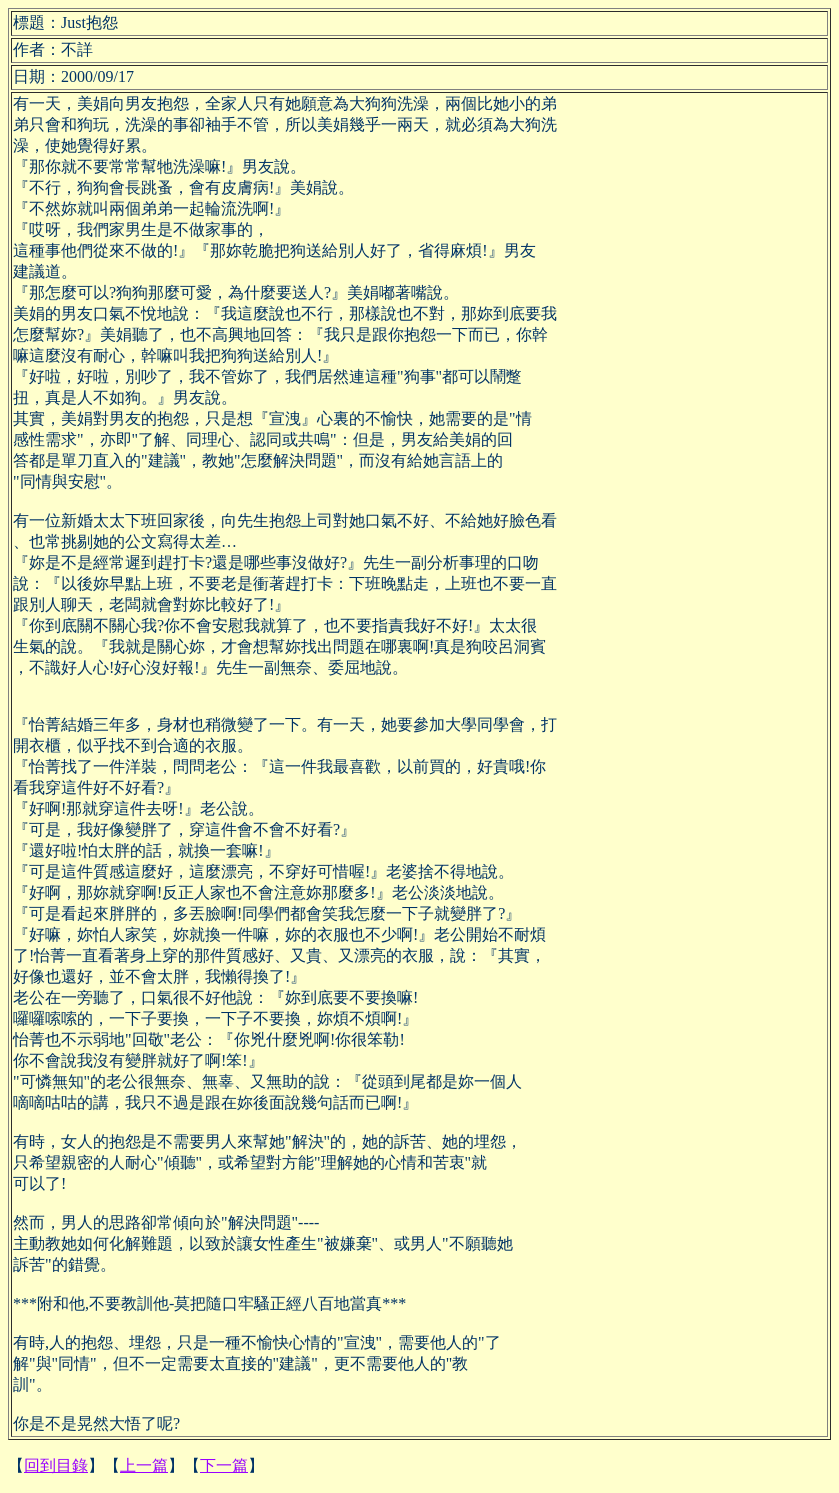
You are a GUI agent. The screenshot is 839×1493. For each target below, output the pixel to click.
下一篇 (224, 1465)
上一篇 (144, 1465)
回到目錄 (56, 1465)
